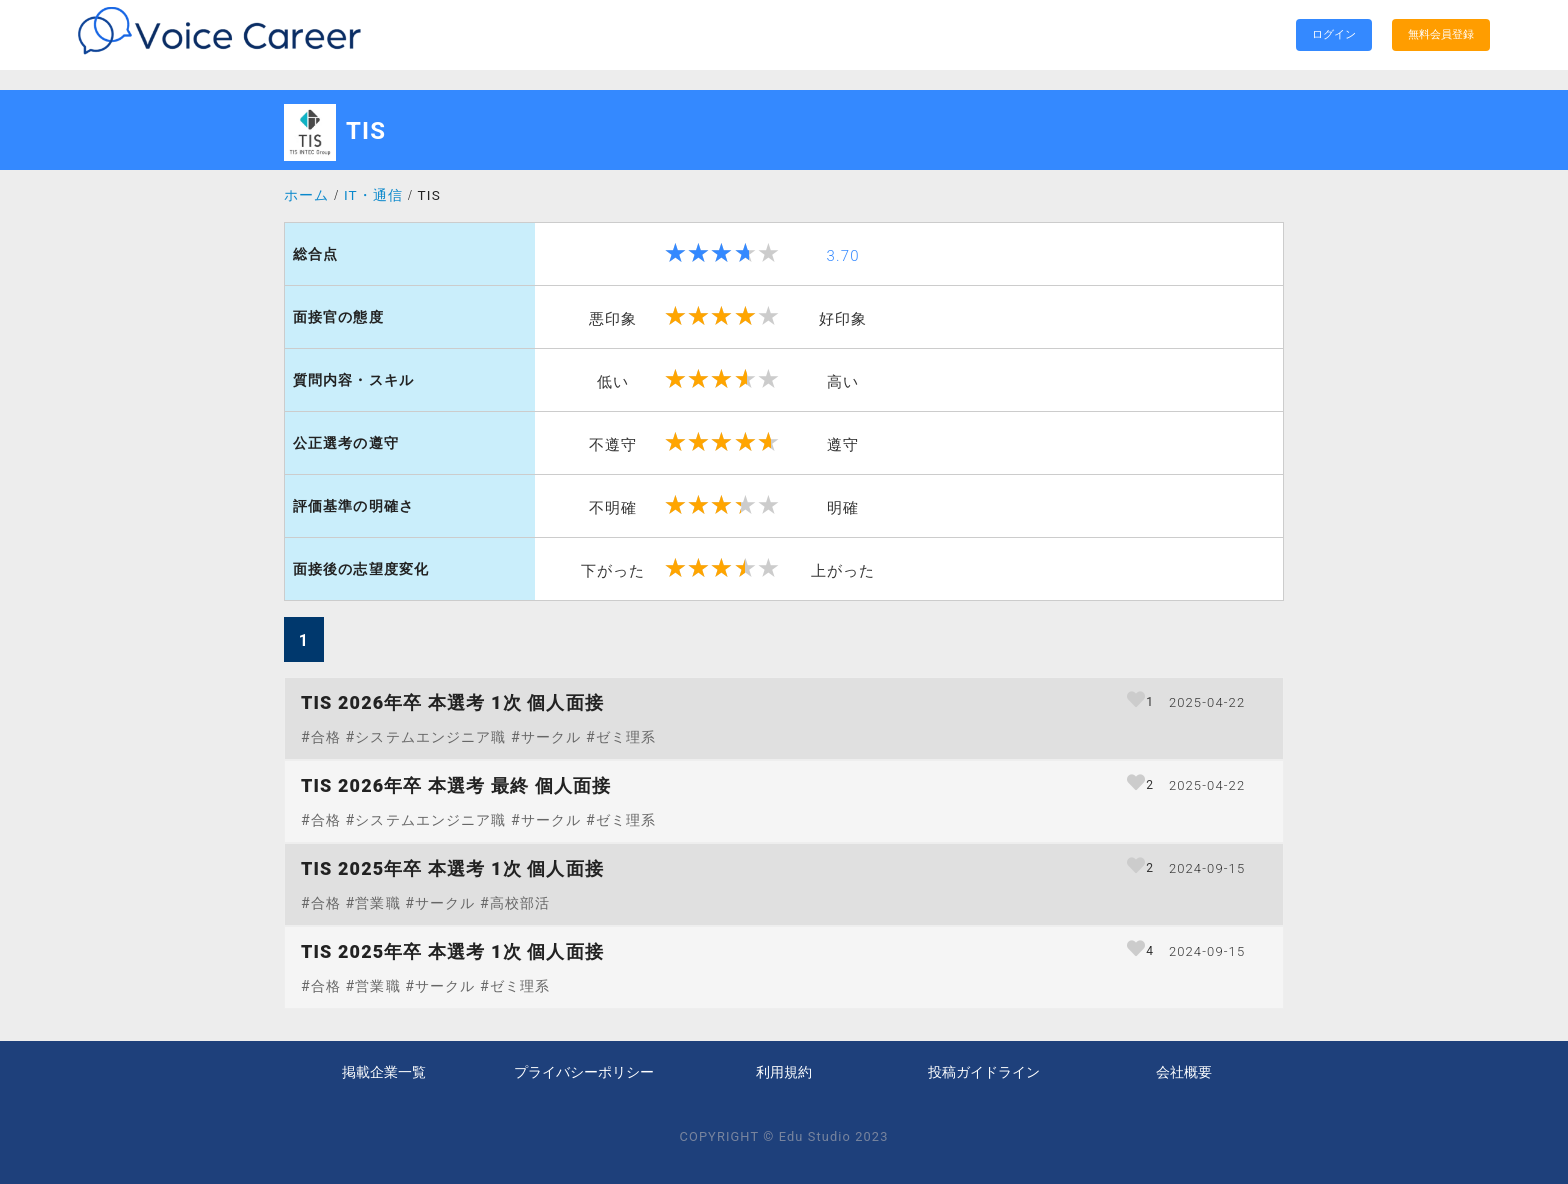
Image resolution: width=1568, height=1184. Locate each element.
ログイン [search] (1334, 34)
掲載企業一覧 (384, 1073)
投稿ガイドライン (984, 1073)
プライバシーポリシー (584, 1073)
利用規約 (784, 1073)
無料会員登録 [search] (1441, 34)
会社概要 (1184, 1073)
